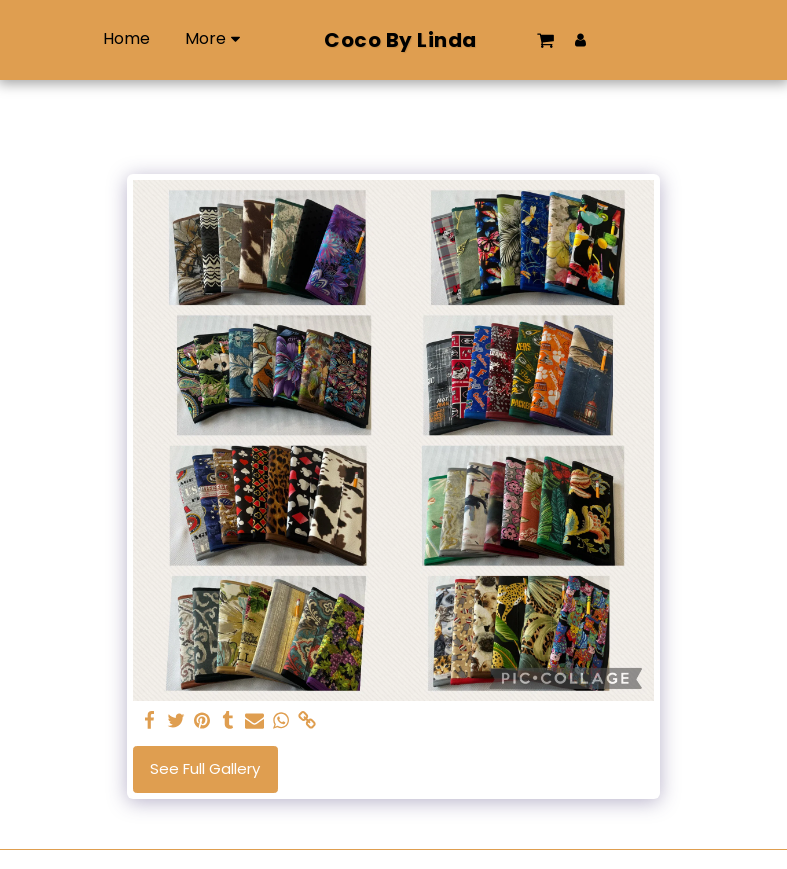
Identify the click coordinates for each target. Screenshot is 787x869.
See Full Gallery (205, 768)
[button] (582, 39)
